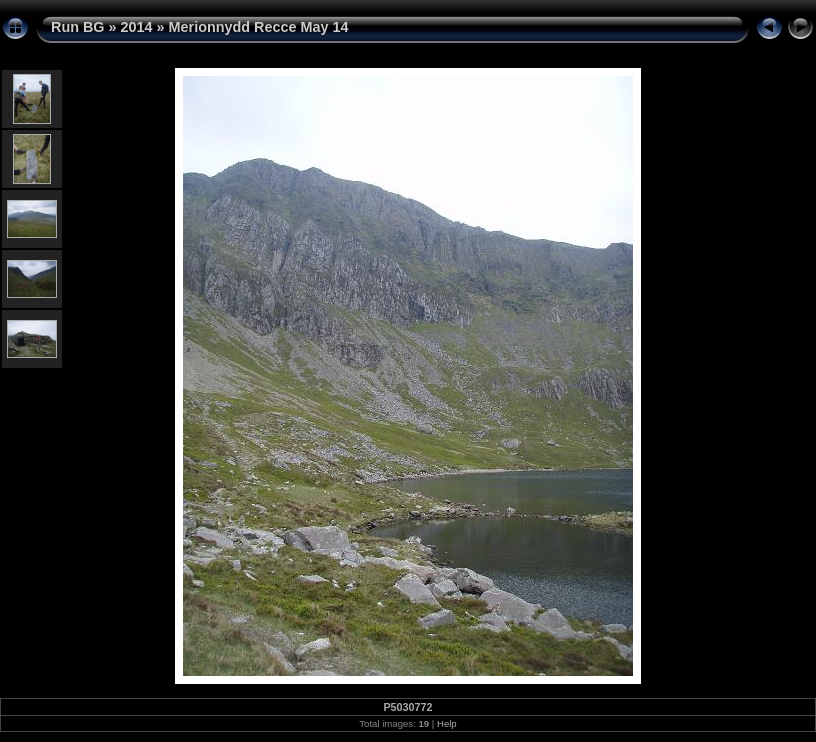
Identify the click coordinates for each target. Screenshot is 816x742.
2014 (137, 27)
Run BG (78, 27)
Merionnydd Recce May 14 (259, 27)
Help (447, 723)
